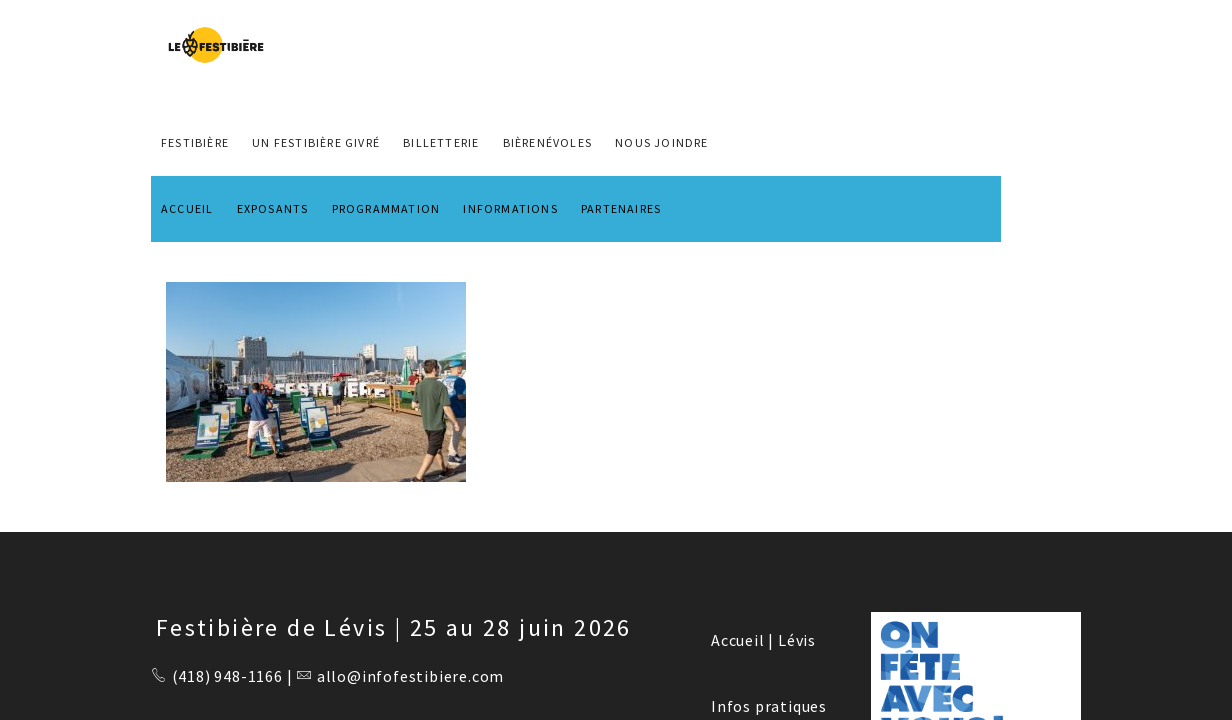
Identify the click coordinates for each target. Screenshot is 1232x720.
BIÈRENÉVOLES (547, 142)
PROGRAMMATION (386, 208)
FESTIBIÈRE (195, 142)
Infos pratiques (769, 706)
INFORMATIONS (510, 208)
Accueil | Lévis (763, 640)
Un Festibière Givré (316, 142)
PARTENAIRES (621, 208)
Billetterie (441, 142)
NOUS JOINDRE (661, 142)
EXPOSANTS (273, 208)
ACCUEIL (187, 208)
